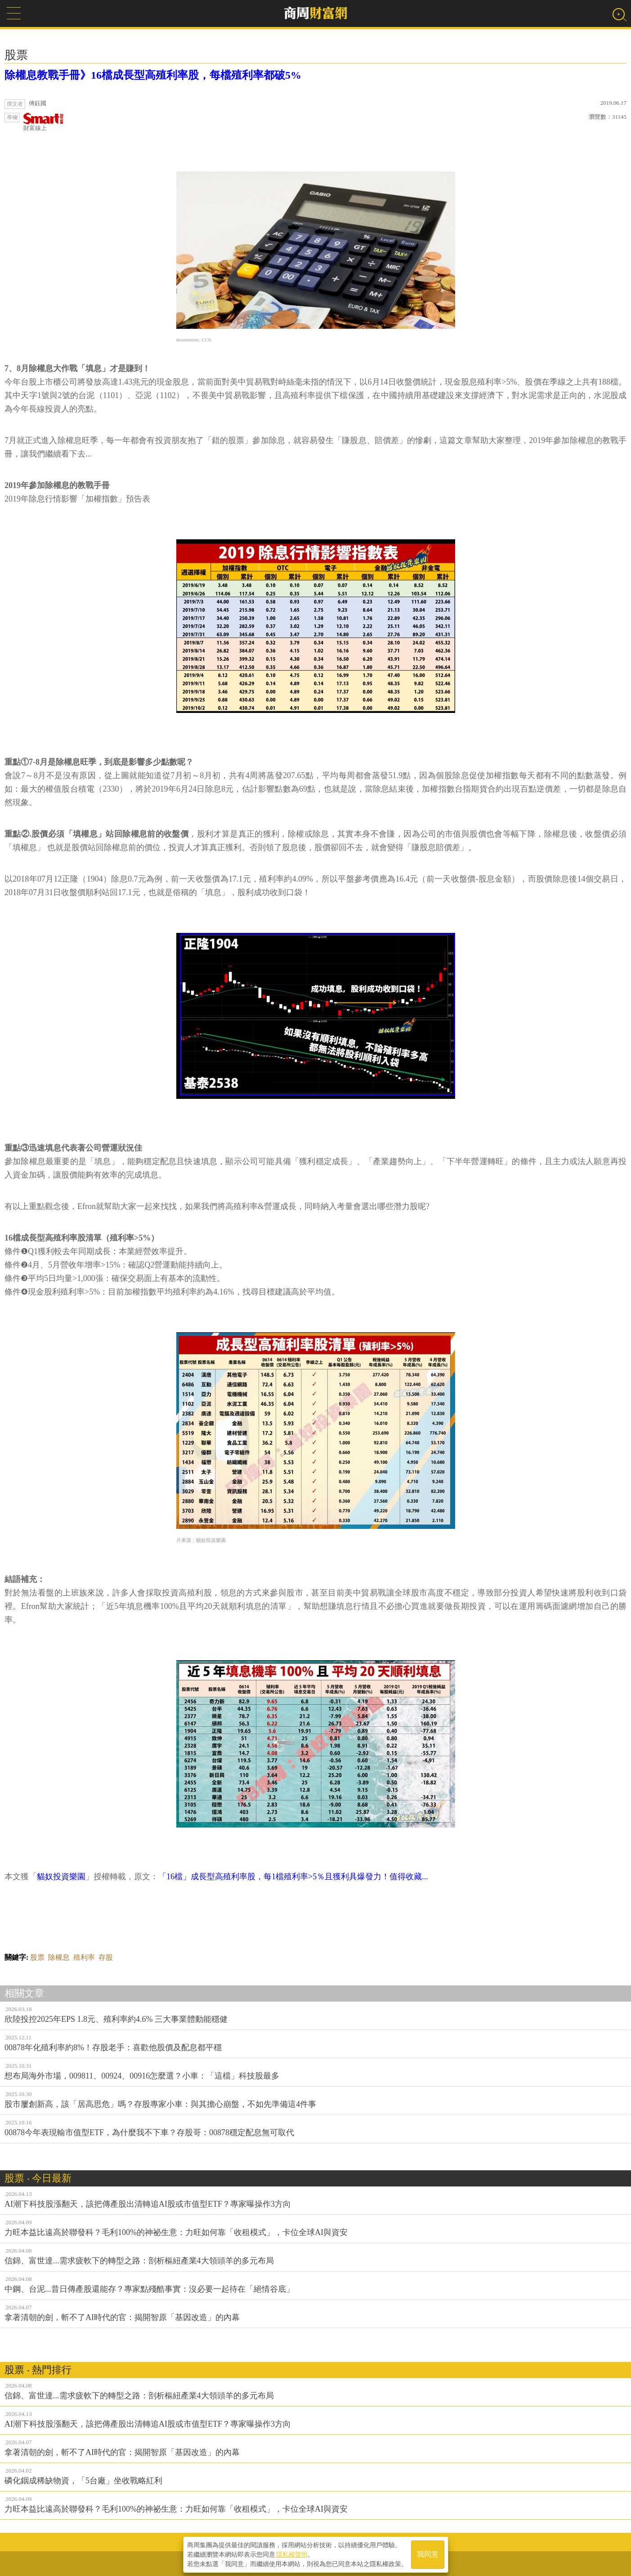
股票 (37, 1957)
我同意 (428, 2554)
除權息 (59, 1957)
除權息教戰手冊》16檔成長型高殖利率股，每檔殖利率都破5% (152, 75)
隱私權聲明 (292, 2554)
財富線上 (43, 122)
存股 (105, 1957)
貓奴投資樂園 (61, 1876)
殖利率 (84, 1957)
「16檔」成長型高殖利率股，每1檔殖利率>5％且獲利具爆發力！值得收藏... (293, 1876)
